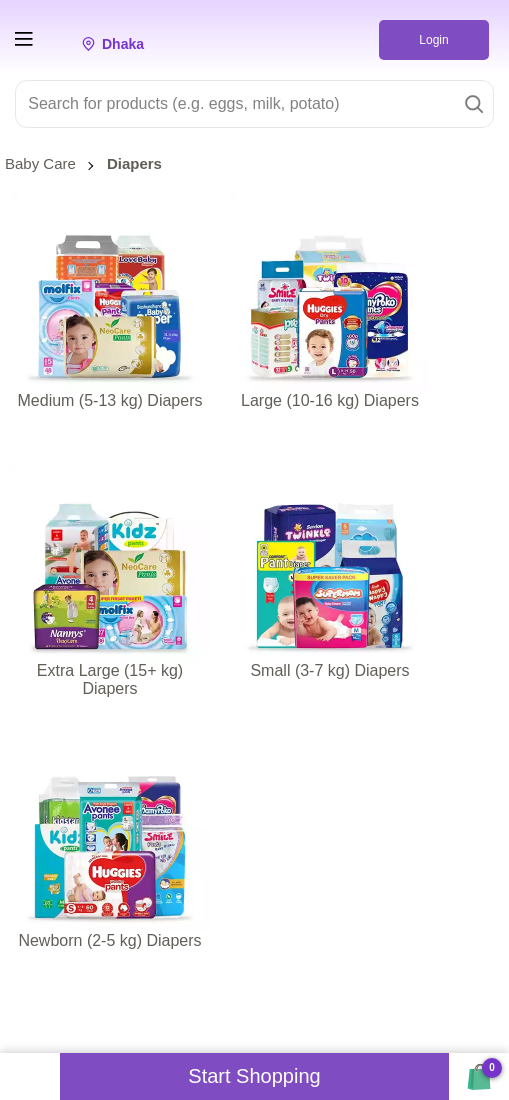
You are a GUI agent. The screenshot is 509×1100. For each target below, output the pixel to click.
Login (433, 40)
